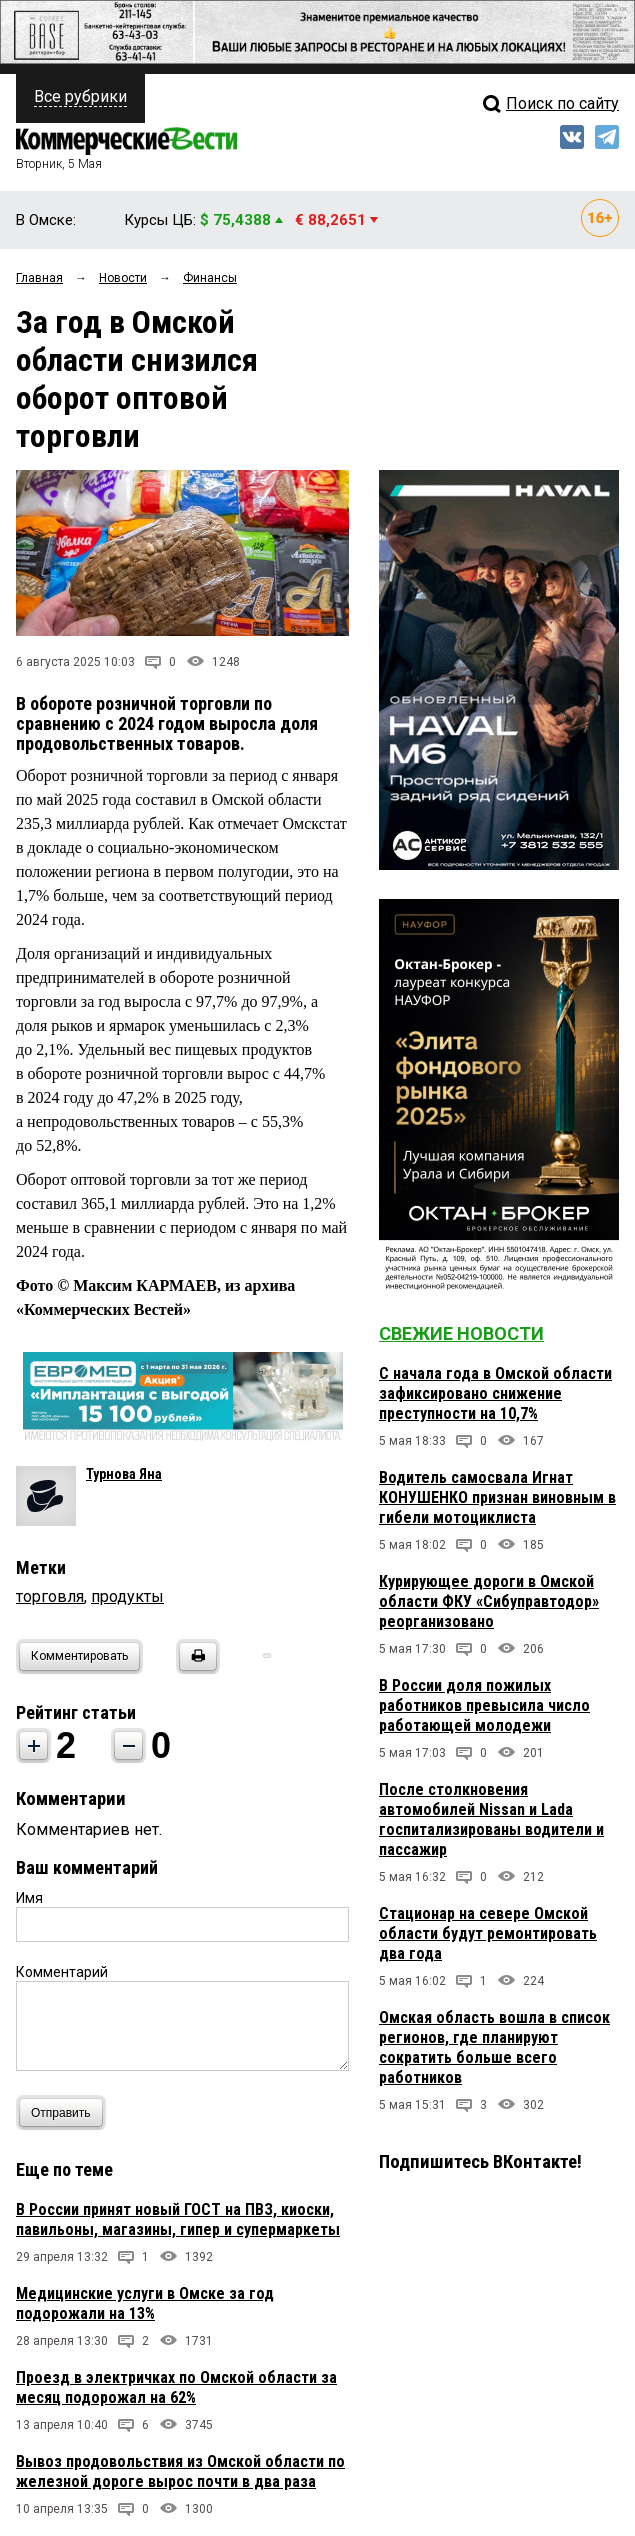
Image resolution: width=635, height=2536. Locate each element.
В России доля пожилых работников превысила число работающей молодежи (484, 1705)
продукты (127, 1596)
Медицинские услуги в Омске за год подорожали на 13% (145, 2303)
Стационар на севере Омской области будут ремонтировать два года (488, 1933)
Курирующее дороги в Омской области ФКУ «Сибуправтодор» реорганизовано (489, 1601)
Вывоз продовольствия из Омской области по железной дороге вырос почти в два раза (180, 2471)
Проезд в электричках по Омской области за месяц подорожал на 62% (176, 2387)
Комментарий (62, 1972)
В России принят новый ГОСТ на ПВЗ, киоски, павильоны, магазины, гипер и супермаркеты (178, 2219)
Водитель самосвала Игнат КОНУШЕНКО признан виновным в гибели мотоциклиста (497, 1497)
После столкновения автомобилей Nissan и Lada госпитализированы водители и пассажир (491, 1819)
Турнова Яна (124, 1474)
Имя (29, 1898)
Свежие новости (461, 1333)
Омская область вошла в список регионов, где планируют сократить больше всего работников (494, 2047)
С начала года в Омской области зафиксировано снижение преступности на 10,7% (495, 1393)
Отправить (65, 2112)
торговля (50, 1596)
